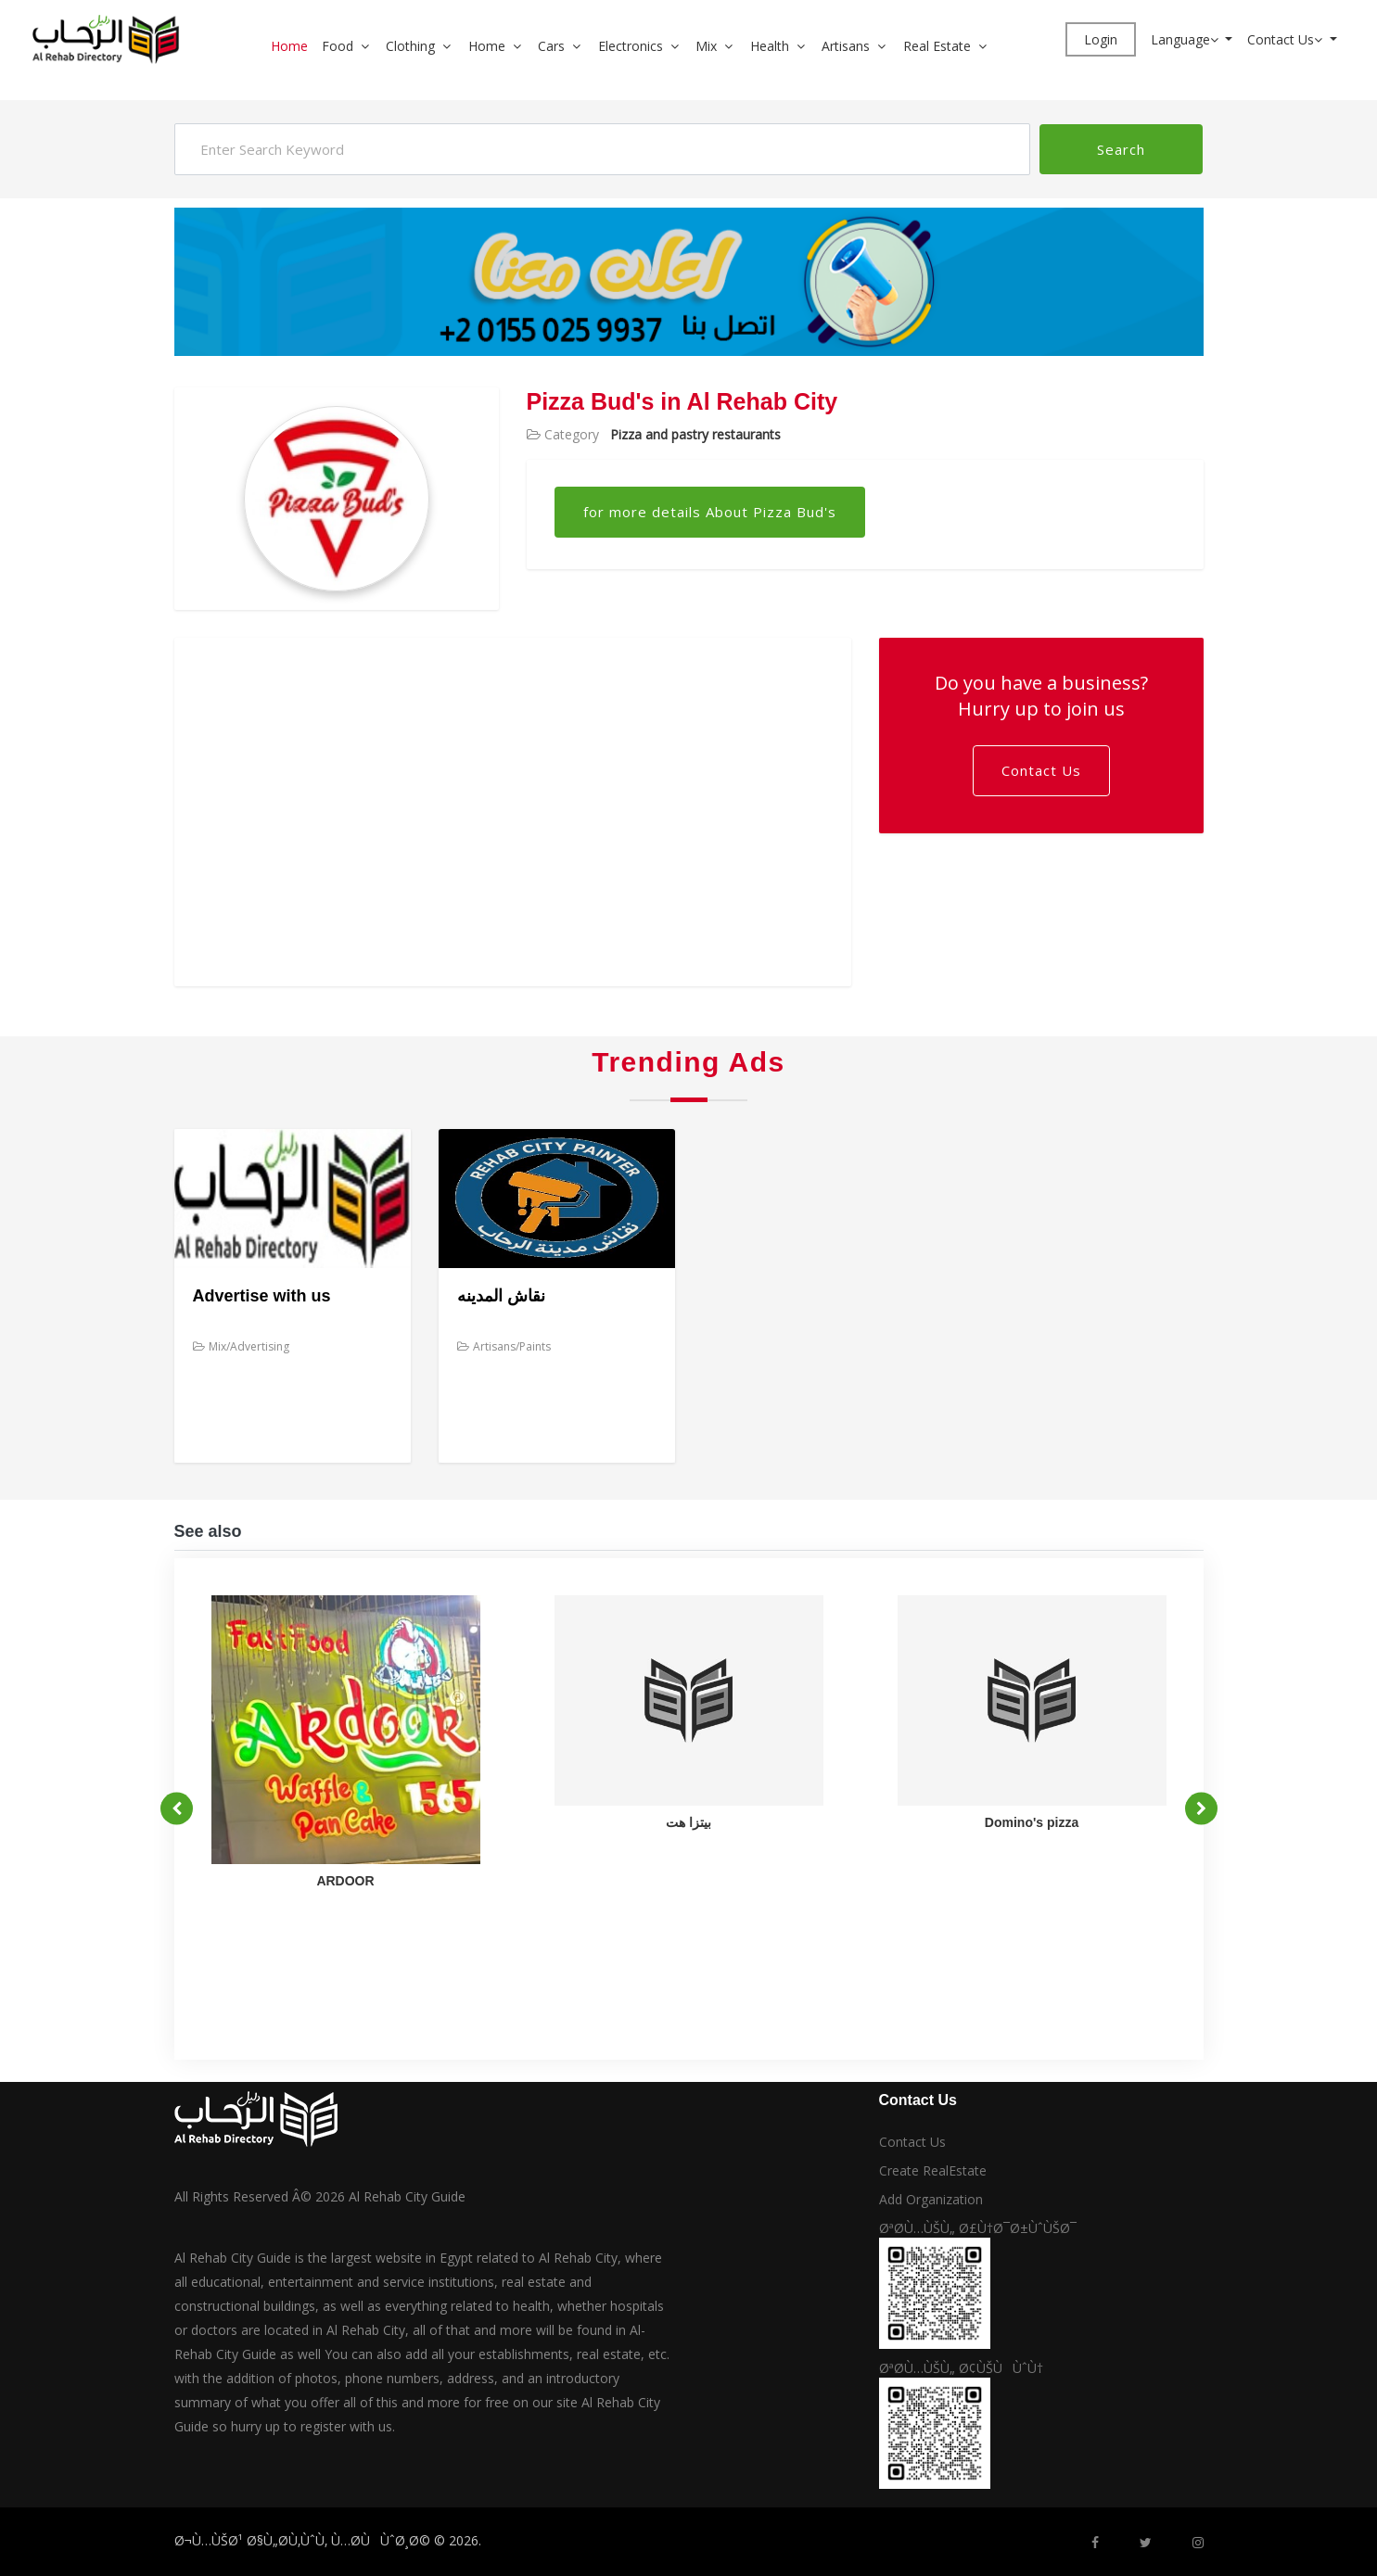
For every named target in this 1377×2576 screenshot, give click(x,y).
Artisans (846, 46)
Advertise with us (262, 1296)
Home (289, 46)
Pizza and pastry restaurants (695, 434)
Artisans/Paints (504, 1346)
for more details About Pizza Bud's (709, 511)
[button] (372, 46)
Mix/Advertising (241, 1346)
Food (337, 46)
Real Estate (937, 46)
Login (1100, 39)
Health (769, 46)
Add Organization (931, 2199)
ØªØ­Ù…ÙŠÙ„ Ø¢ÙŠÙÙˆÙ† (961, 2368)
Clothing (410, 46)
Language (1186, 39)
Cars (551, 46)
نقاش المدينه (501, 1296)
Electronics (630, 46)
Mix (706, 46)
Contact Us (1286, 39)
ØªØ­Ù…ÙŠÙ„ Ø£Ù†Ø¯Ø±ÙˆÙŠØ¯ (978, 2228)
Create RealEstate (933, 2170)
